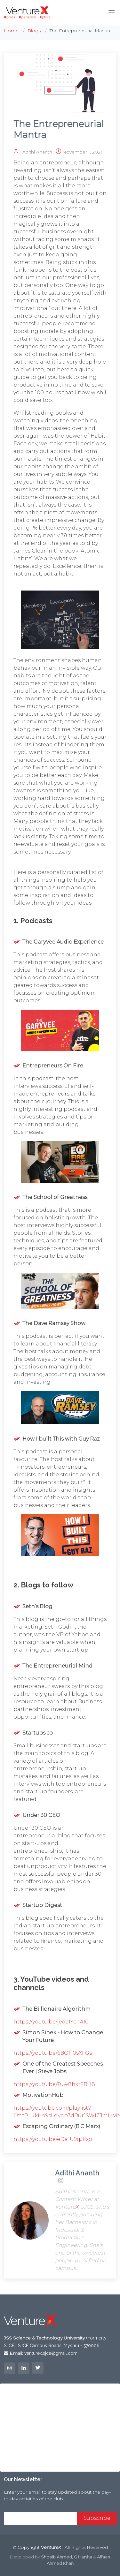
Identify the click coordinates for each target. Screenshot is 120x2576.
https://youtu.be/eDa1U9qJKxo (52, 2139)
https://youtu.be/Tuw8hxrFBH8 (54, 2084)
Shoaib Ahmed (56, 2556)
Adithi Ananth (39, 152)
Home (11, 31)
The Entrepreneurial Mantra (58, 129)
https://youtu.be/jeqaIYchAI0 (51, 2022)
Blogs (34, 31)
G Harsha (83, 2556)
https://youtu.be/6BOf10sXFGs (52, 2053)
